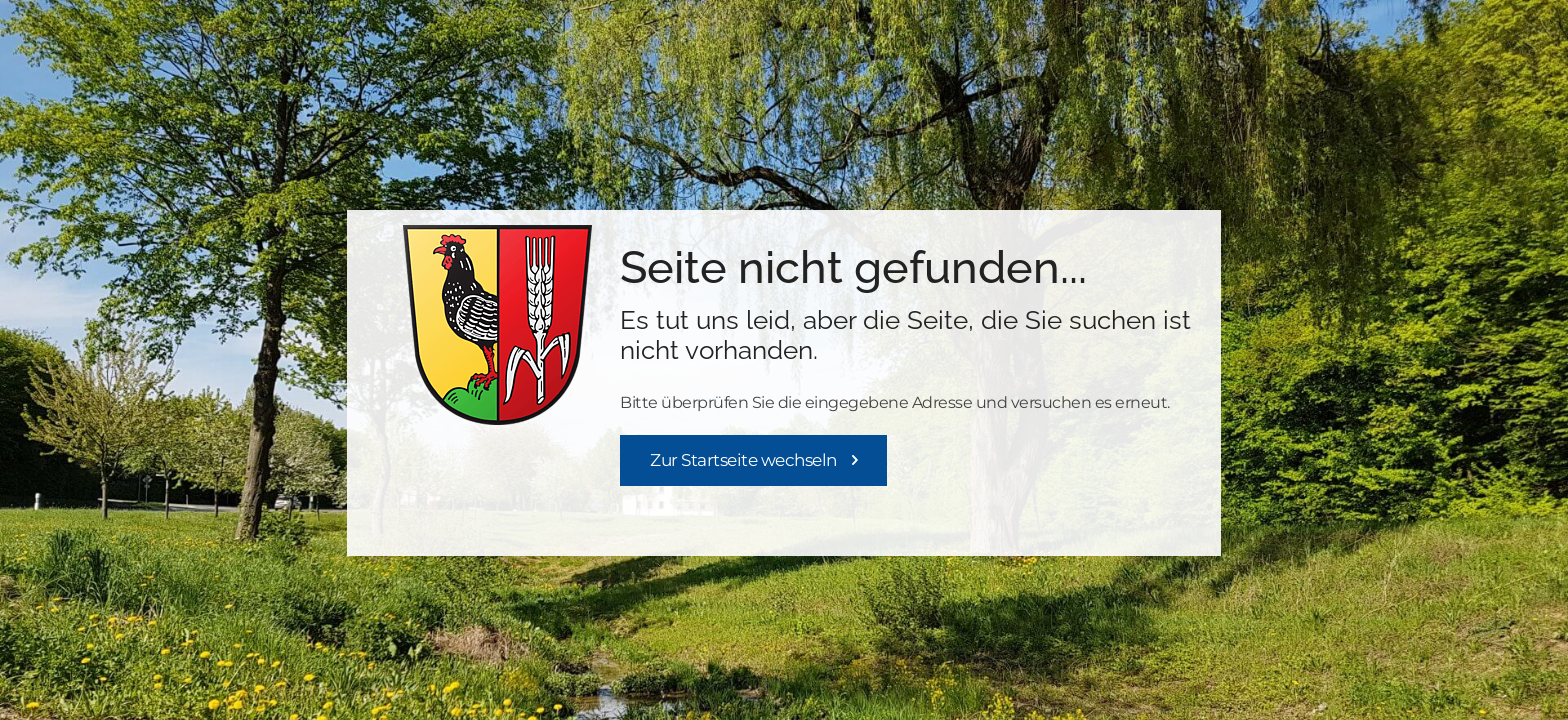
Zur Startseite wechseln (743, 460)
